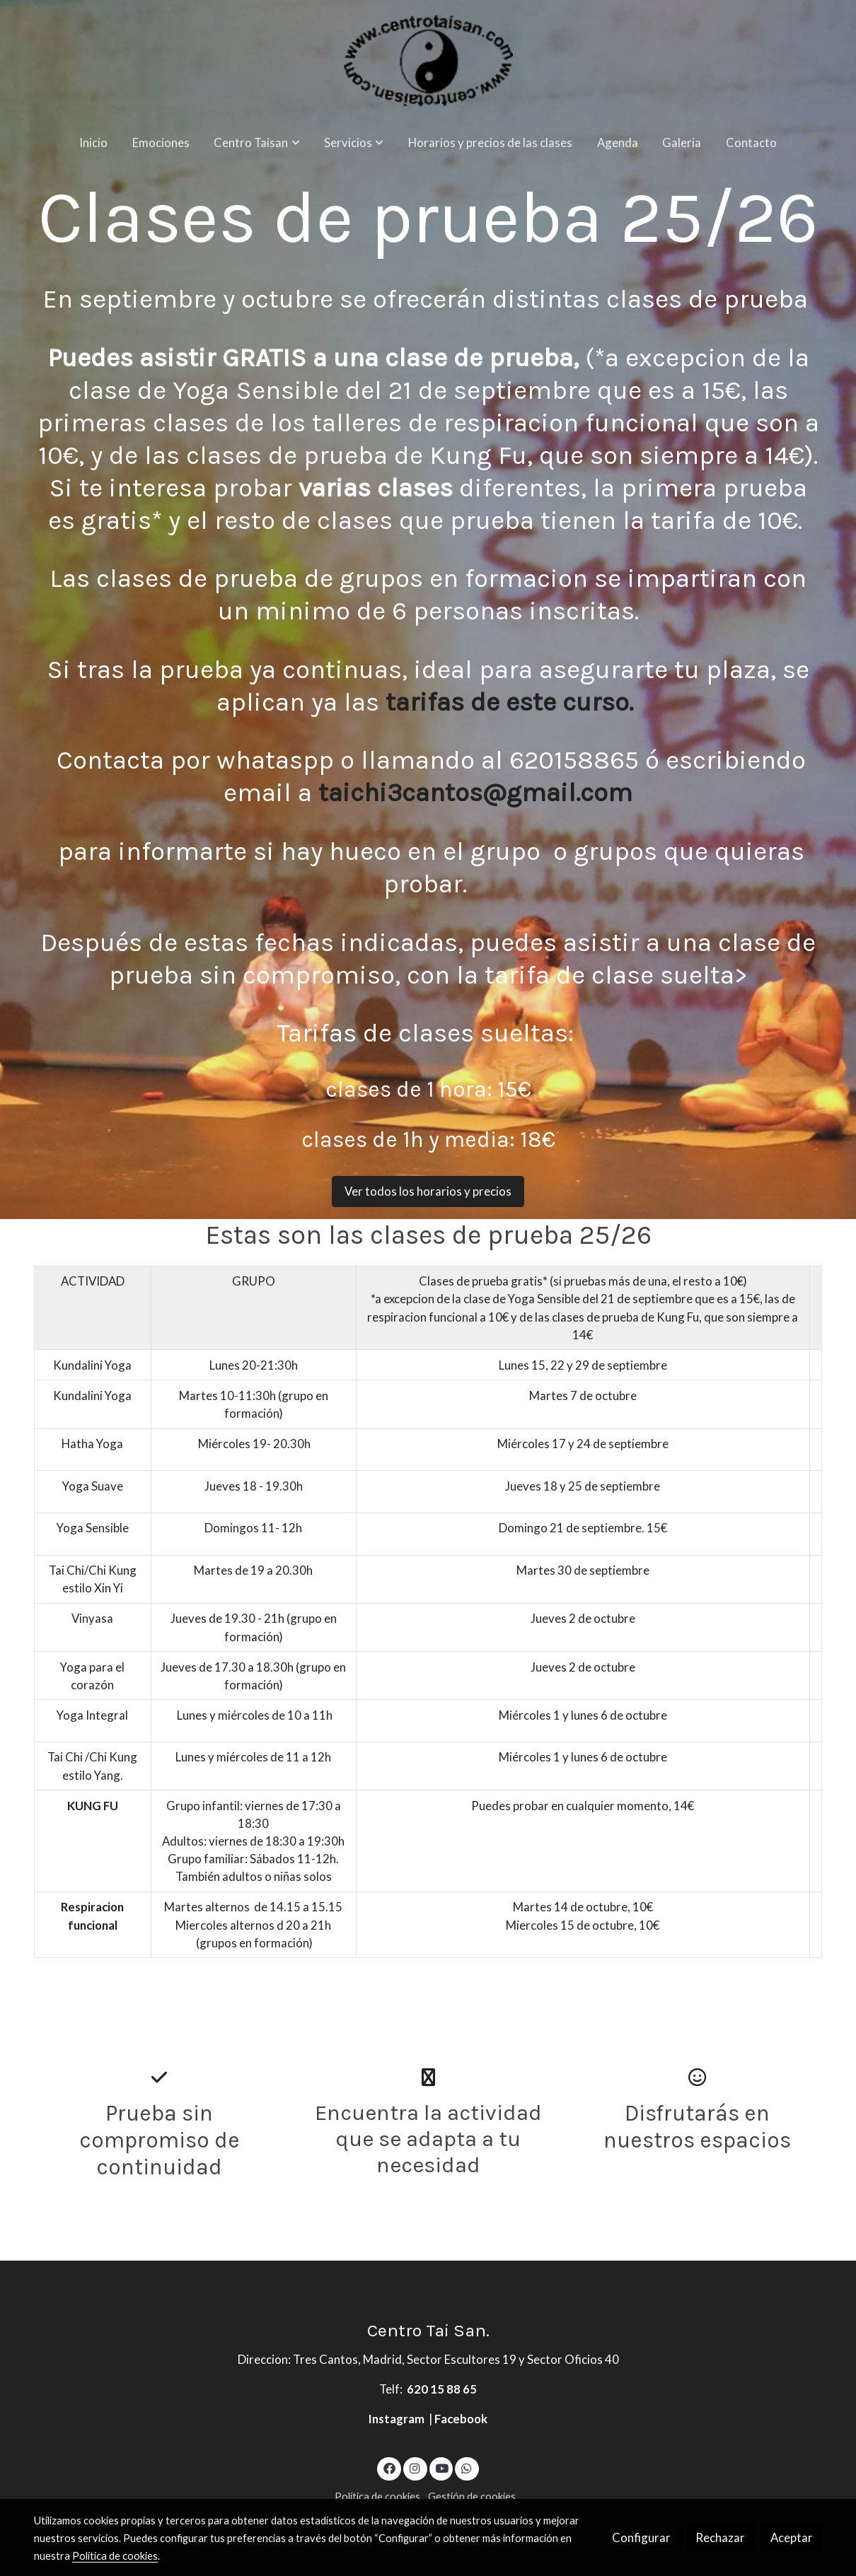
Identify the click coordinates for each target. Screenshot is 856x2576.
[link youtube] (442, 2467)
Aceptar (791, 2537)
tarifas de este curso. (513, 702)
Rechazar (720, 2537)
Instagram (398, 2418)
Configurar (641, 2537)
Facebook (460, 2418)
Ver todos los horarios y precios (428, 1191)
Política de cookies (377, 2496)
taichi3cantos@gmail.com (475, 792)
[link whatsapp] (467, 2467)
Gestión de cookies (472, 2496)
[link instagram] (415, 2467)
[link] (428, 60)
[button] (257, 142)
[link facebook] (389, 2467)
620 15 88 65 (442, 2389)
